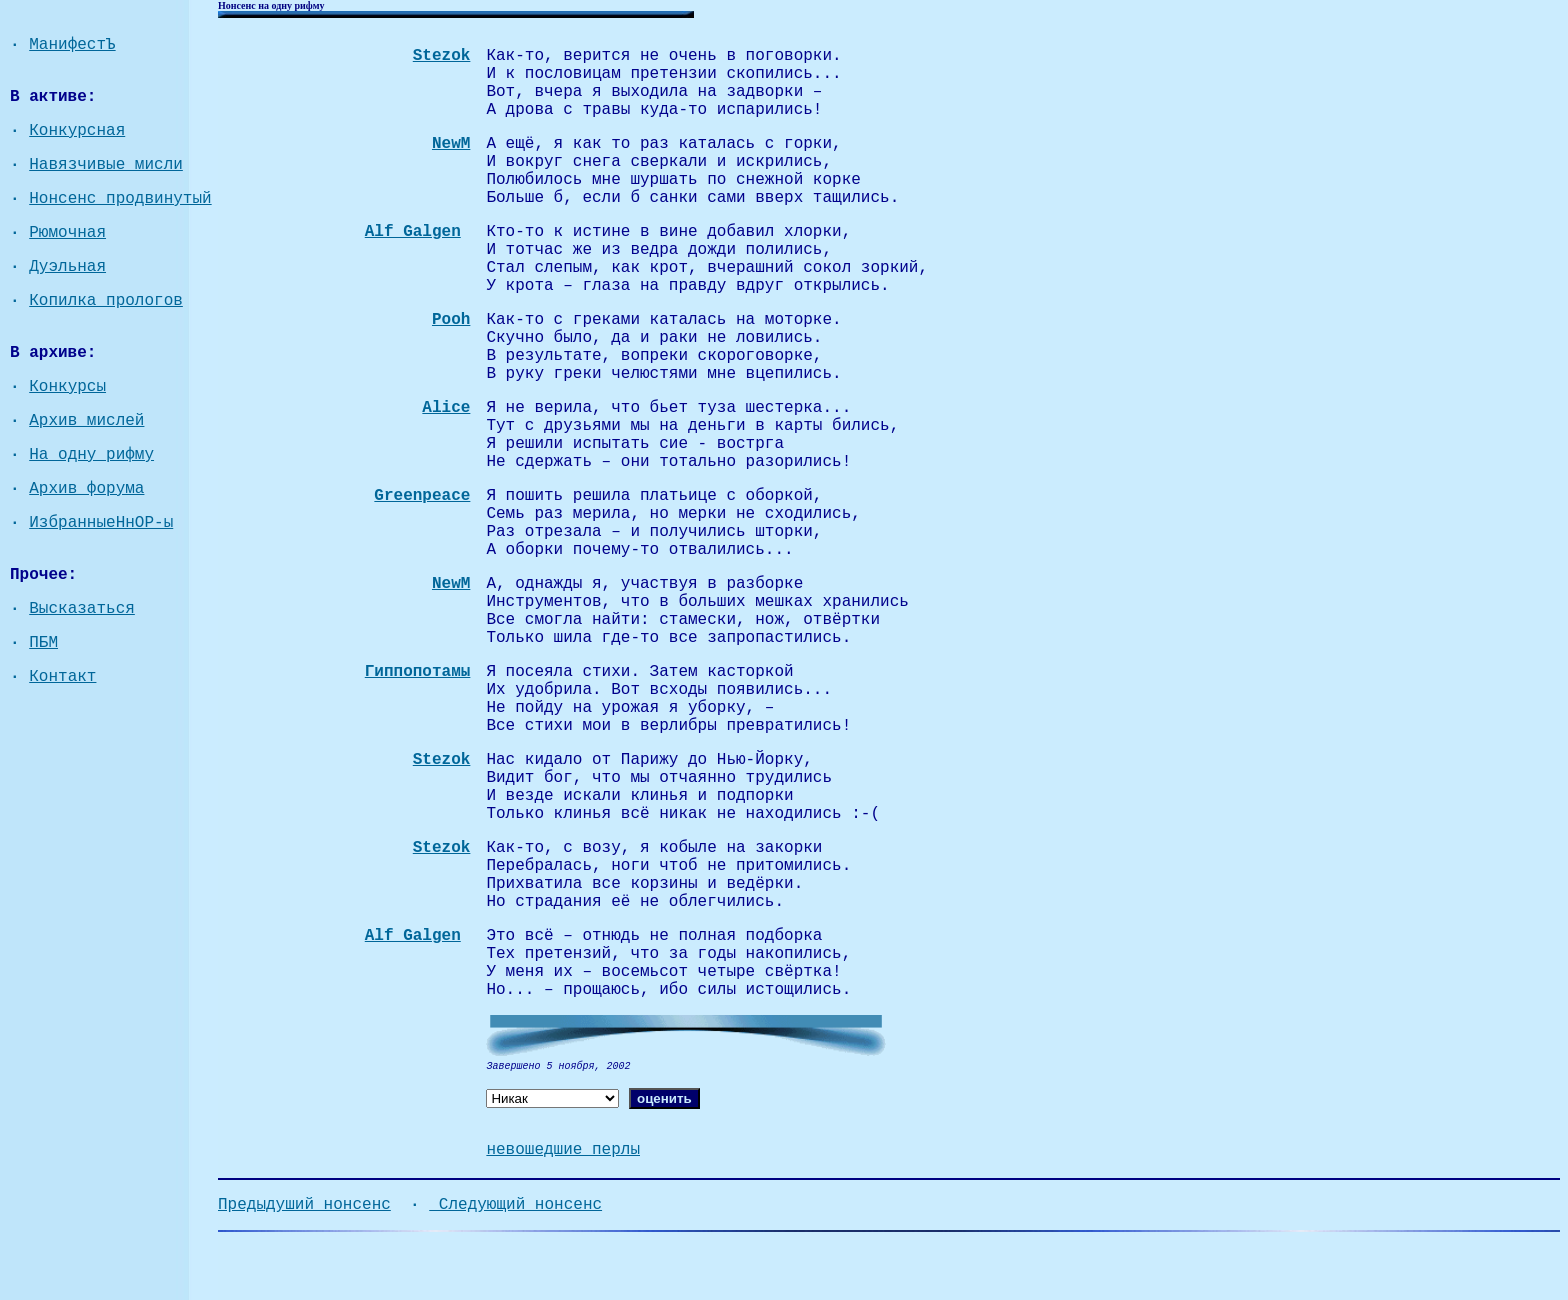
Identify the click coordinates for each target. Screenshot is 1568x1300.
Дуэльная (67, 267)
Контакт (62, 677)
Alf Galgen (413, 232)
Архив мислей (86, 421)
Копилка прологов (106, 301)
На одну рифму (91, 455)
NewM (451, 584)
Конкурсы (67, 387)
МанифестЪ (72, 45)
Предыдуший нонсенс (304, 1205)
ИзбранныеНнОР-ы (101, 523)
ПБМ (43, 643)
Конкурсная (77, 131)
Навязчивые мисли (106, 165)
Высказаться (82, 609)
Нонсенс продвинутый (120, 199)
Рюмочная (67, 233)
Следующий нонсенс (515, 1205)
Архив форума (86, 489)
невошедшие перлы (563, 1150)
